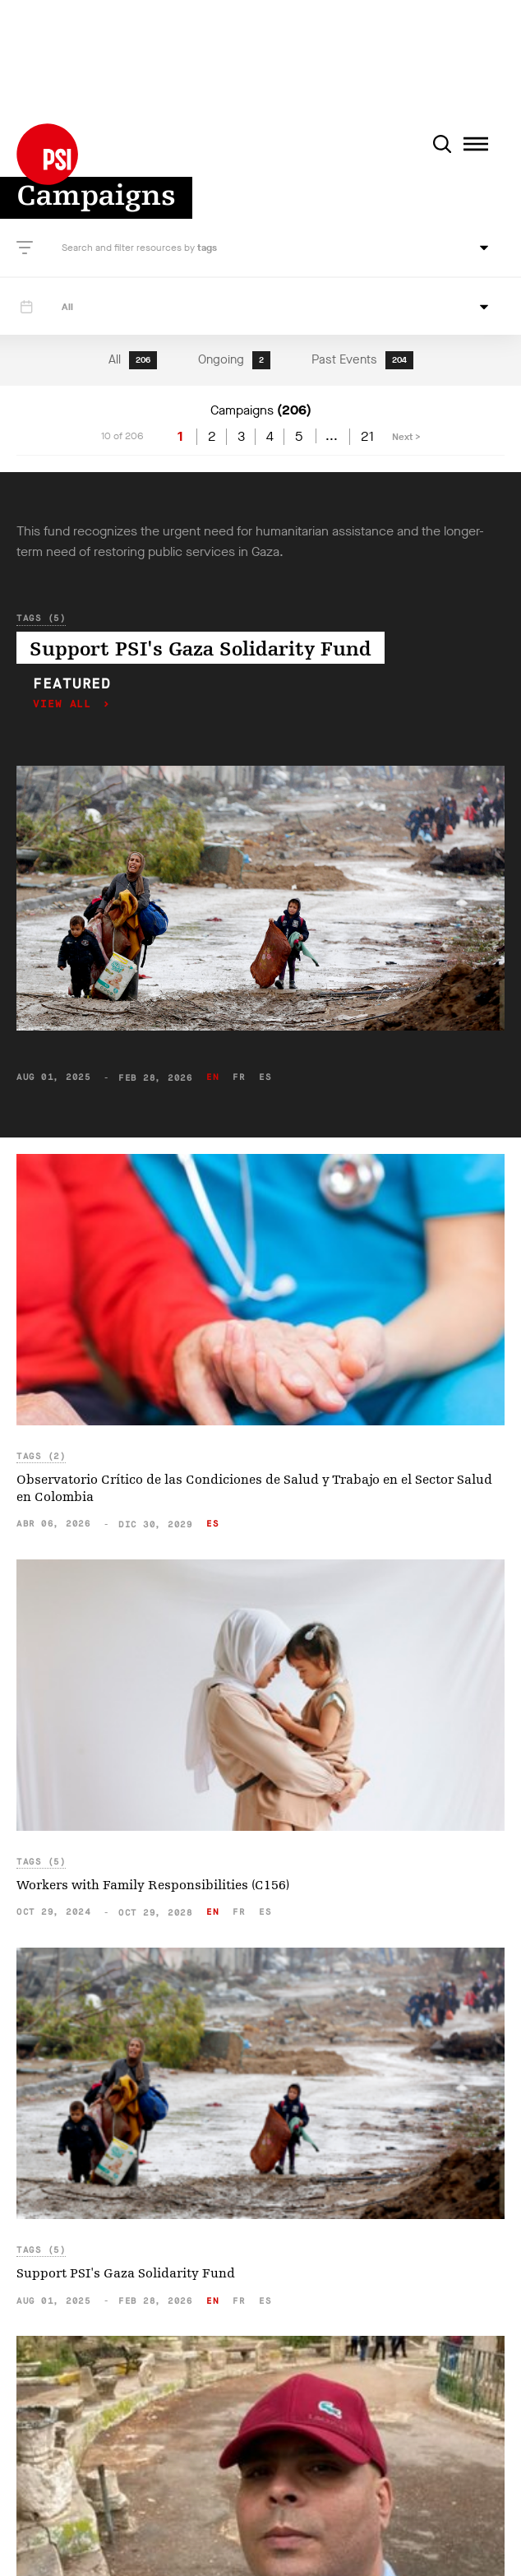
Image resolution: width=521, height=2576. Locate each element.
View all (66, 704)
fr (239, 1077)
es (265, 1077)
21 (367, 437)
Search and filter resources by (129, 247)
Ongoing (234, 360)
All (132, 360)
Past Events (362, 360)
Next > (406, 436)
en (212, 1077)
